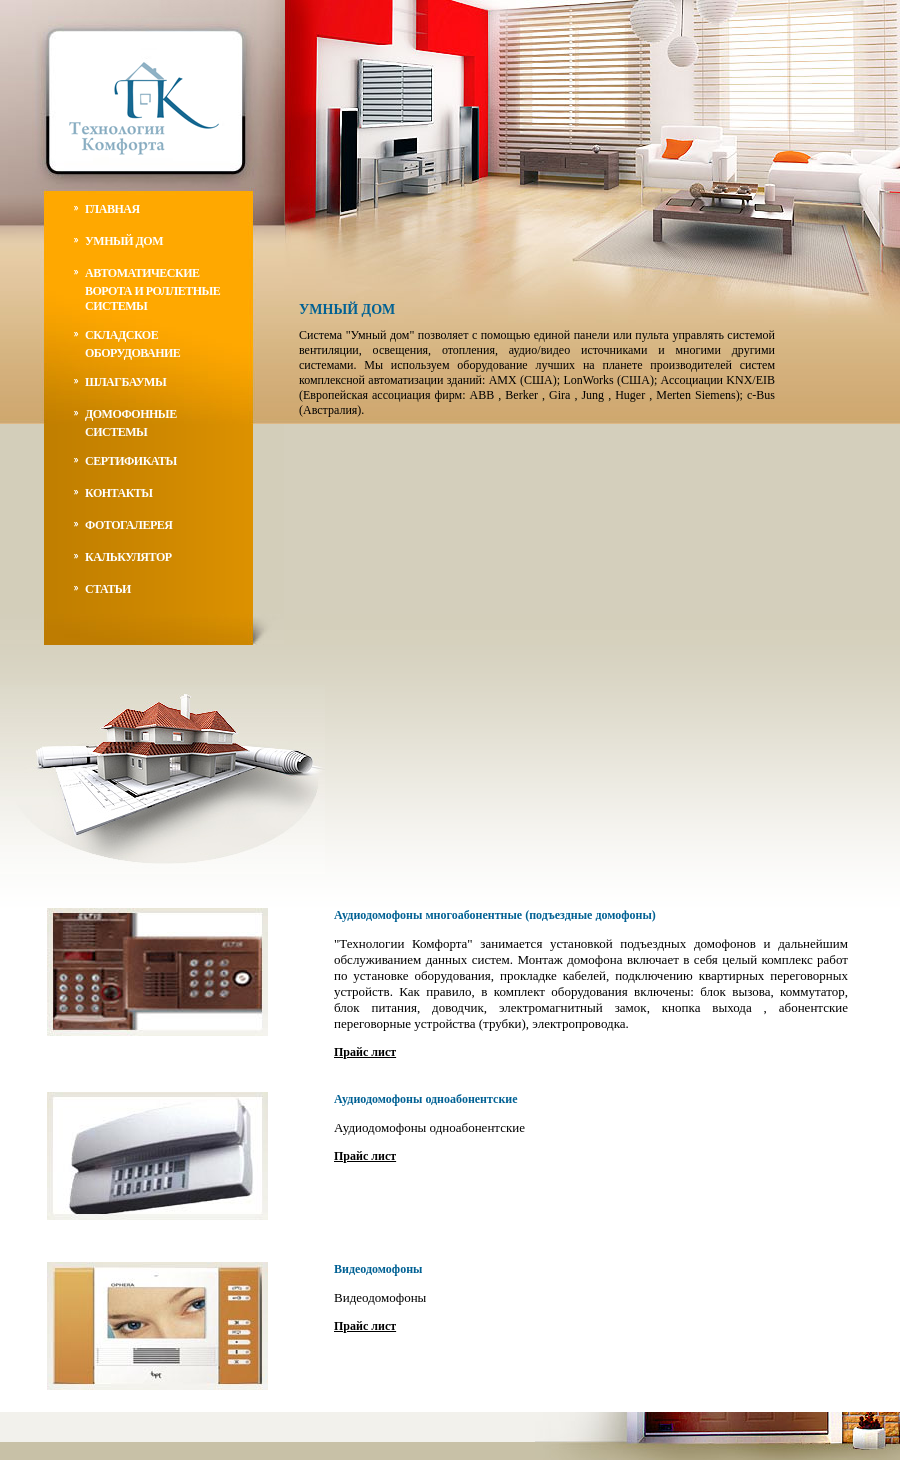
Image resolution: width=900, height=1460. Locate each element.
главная (112, 209)
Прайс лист (365, 1052)
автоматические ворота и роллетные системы (152, 289)
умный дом (124, 241)
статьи (108, 589)
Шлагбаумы (125, 382)
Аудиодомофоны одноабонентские (426, 1099)
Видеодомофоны (378, 1269)
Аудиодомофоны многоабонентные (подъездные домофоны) (495, 915)
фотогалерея (128, 525)
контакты (119, 493)
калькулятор (128, 557)
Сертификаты (131, 461)
